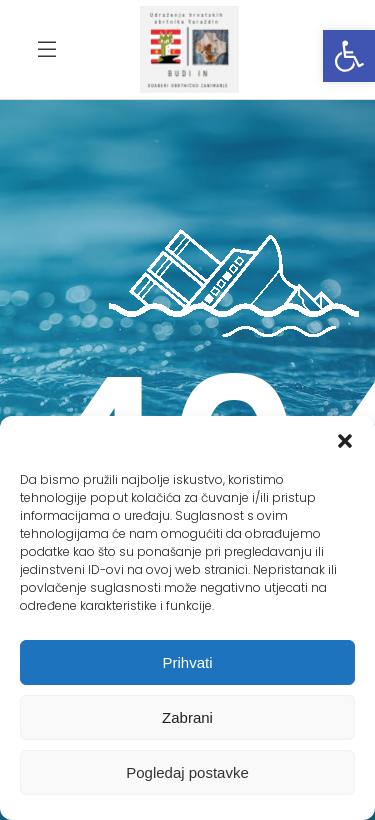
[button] (349, 56)
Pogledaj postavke (187, 772)
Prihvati (187, 662)
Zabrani (187, 717)
